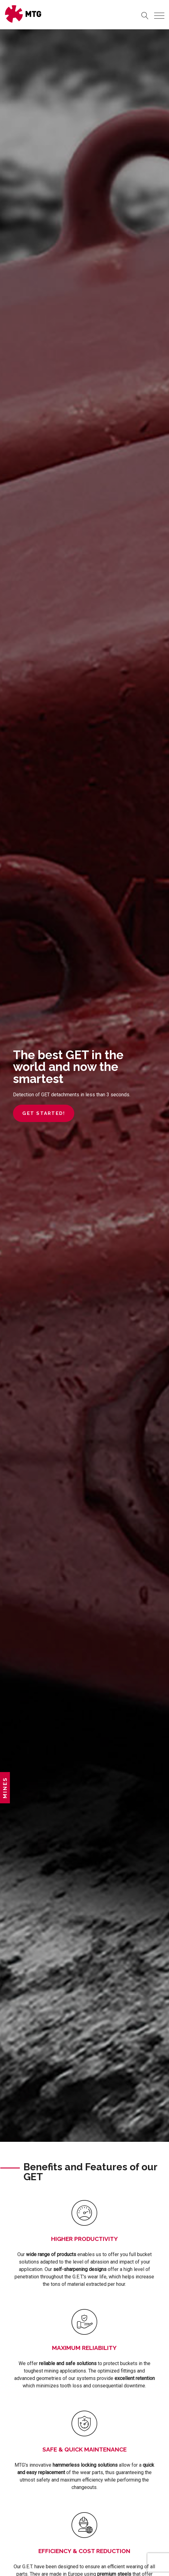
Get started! (43, 1113)
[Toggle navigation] (159, 16)
